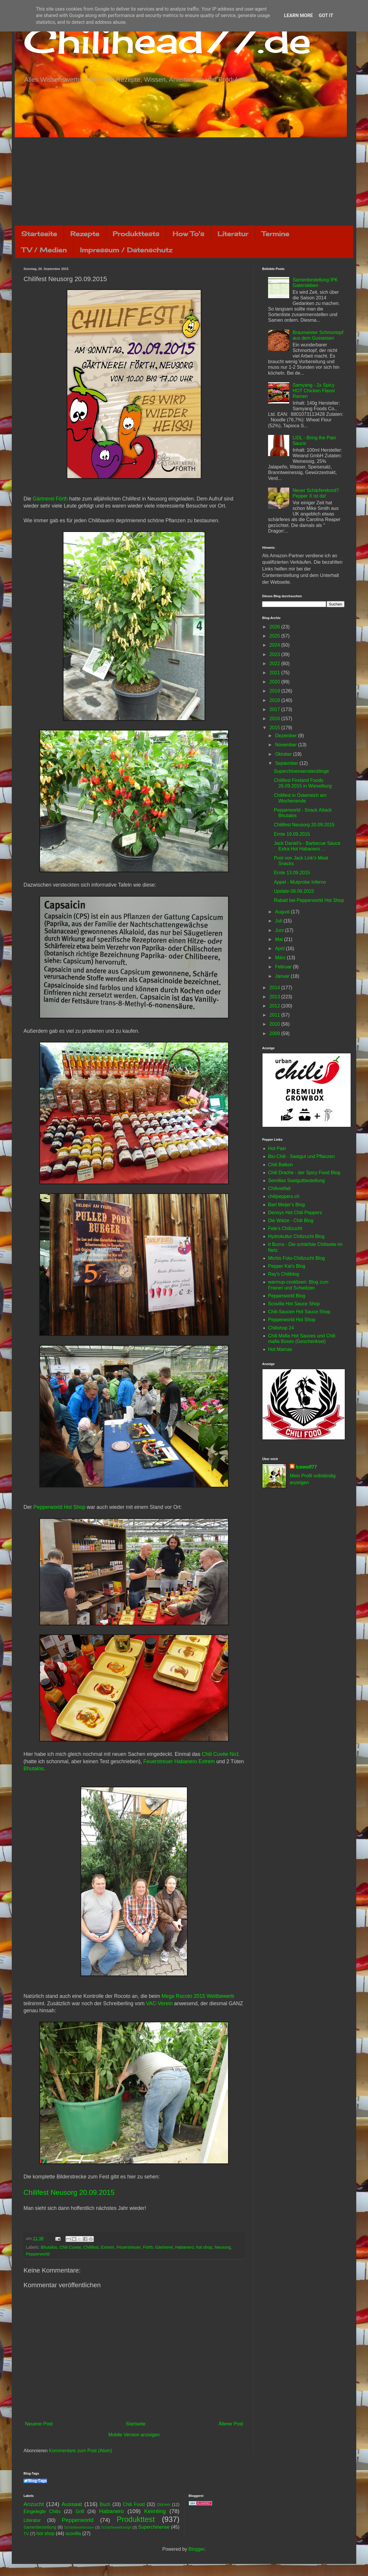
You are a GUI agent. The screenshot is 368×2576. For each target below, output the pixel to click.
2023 (275, 654)
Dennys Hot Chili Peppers (295, 1212)
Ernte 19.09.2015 (292, 834)
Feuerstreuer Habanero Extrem (179, 1761)
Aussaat (72, 2504)
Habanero (184, 2247)
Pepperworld (38, 2254)
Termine (275, 234)
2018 (275, 700)
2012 (275, 1005)
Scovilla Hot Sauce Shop (294, 1303)
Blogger (196, 2549)
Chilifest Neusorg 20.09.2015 (69, 2192)
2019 (275, 690)
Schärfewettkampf (116, 2527)
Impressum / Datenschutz (126, 250)
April (280, 948)
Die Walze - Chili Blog (290, 1220)
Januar (283, 976)
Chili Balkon (280, 1164)
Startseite (39, 234)
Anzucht (34, 2504)
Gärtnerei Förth (50, 499)
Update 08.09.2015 (294, 891)
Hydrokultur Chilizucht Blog (296, 1236)
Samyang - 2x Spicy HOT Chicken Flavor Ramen (313, 391)
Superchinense (154, 2527)
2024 (275, 645)
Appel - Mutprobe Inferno (300, 882)
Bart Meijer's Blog (286, 1204)
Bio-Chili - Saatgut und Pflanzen (301, 1156)
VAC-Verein (159, 2003)
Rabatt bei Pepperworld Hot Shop (309, 900)
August (283, 911)
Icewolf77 (306, 1466)
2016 (275, 718)
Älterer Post (230, 2423)
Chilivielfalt (279, 1188)
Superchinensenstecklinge (301, 771)
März (281, 957)
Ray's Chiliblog (283, 1274)
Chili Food (134, 2504)
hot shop (204, 2247)
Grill (80, 2511)
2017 (275, 709)
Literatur (233, 234)
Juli (279, 920)
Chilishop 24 (281, 1327)
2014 (275, 987)
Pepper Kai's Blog (286, 1266)
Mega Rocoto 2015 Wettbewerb (197, 1996)
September (287, 763)
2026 (275, 626)
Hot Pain (277, 1148)
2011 (275, 1014)
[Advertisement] (184, 181)
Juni (280, 930)
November (286, 744)
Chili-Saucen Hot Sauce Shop (299, 1311)
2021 (275, 672)
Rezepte (84, 234)
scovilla (73, 2533)
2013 (275, 996)
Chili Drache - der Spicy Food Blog (304, 1172)
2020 (275, 681)
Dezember (286, 735)
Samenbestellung (40, 2527)
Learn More (298, 15)
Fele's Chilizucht (285, 1228)
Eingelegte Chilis (42, 2511)
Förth (148, 2247)
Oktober (284, 754)
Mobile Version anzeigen (134, 2434)
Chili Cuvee (70, 2247)
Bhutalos (34, 1768)
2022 (275, 663)
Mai (279, 939)
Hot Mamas (280, 1349)
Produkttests (136, 234)
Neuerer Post (39, 2423)
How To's (188, 234)
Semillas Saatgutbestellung (296, 1180)
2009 (275, 1033)
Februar (284, 966)
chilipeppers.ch (284, 1196)
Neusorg (222, 2247)
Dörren (163, 2504)
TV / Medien (44, 250)
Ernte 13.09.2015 (292, 872)
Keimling (155, 2511)
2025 (275, 635)
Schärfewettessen (79, 2527)
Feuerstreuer (129, 2247)
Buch (105, 2504)
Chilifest (90, 2247)
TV (26, 2533)
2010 (275, 1024)
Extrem (107, 2247)
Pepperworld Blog (286, 1295)
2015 (275, 727)
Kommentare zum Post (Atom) (80, 2450)
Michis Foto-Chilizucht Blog (296, 1258)
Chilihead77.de (167, 40)
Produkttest (136, 2519)
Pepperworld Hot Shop (59, 1507)
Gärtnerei (164, 2247)
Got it (326, 15)
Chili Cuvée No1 (220, 1754)
